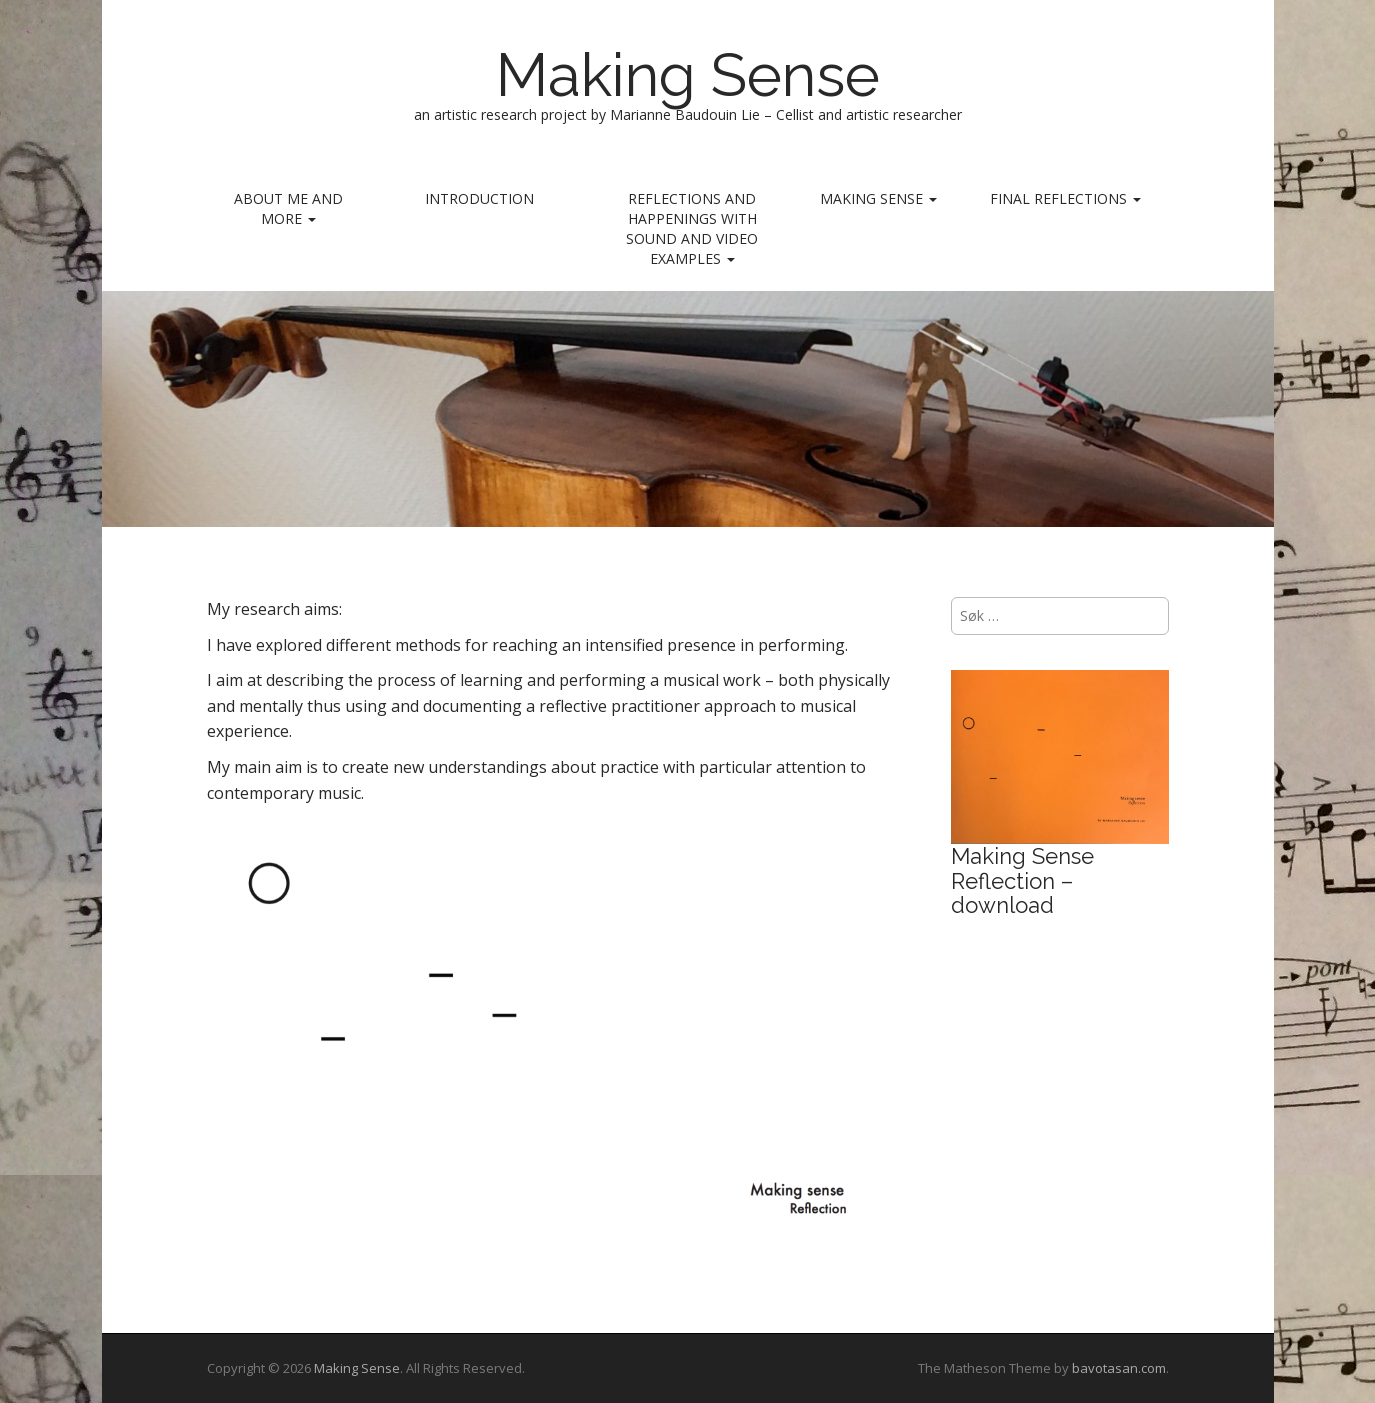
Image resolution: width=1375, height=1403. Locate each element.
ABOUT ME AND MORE (288, 208)
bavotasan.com (1119, 1368)
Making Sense (688, 75)
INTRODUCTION (479, 198)
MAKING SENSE (878, 198)
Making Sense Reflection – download (1022, 880)
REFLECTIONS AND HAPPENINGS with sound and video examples (692, 228)
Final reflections (1065, 198)
